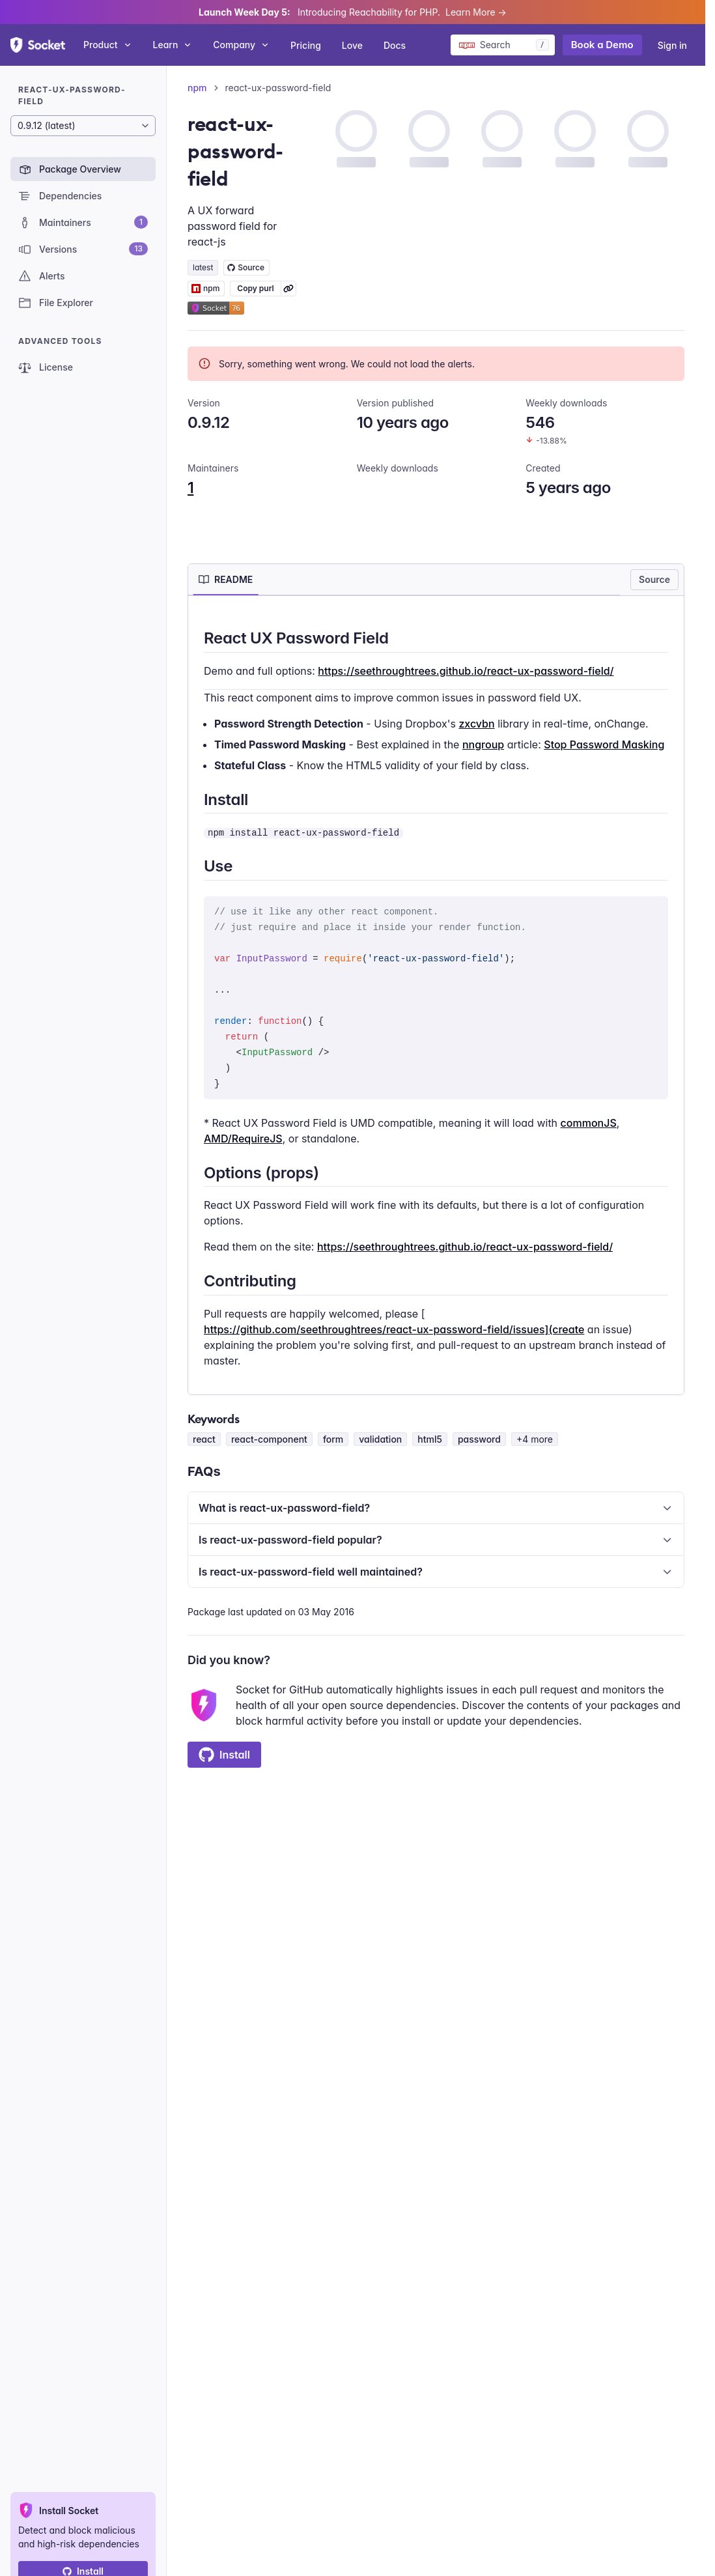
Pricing (305, 45)
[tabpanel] (436, 997)
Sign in (672, 45)
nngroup (483, 744)
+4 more (534, 1439)
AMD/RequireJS (243, 1138)
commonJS (589, 1122)
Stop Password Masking (604, 744)
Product (107, 44)
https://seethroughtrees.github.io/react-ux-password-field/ (465, 670)
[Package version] (83, 125)
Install (224, 1754)
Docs (395, 45)
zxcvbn (476, 723)
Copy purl (255, 288)
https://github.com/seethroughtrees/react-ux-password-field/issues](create (394, 1329)
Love (352, 45)
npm (197, 87)
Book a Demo (602, 44)
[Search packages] (503, 45)
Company (241, 44)
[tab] (225, 579)
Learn (173, 44)
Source (654, 579)
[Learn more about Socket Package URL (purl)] (288, 288)
